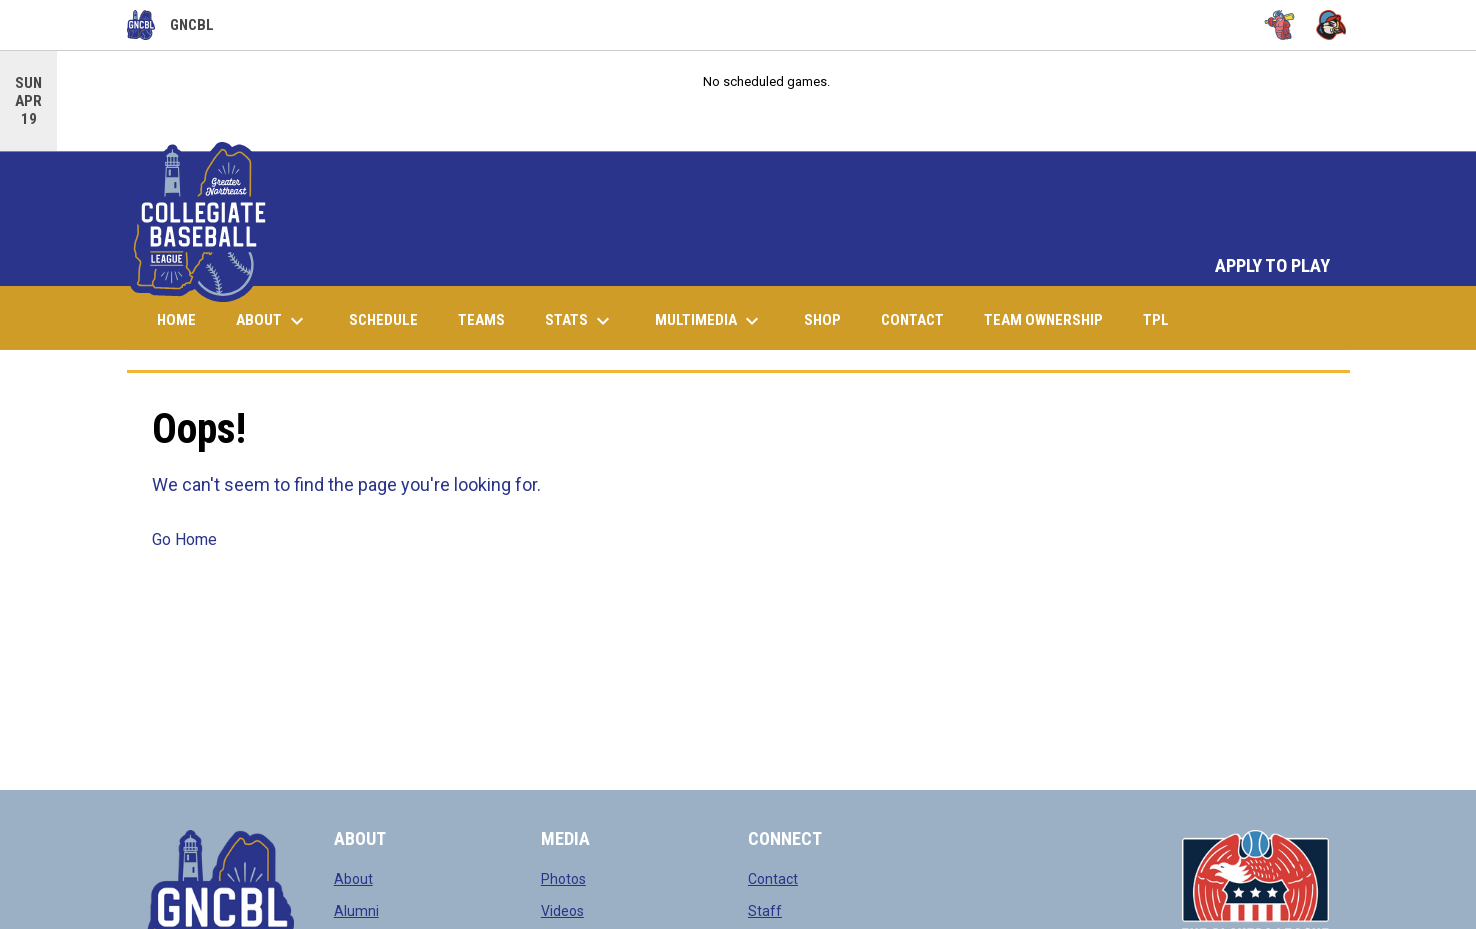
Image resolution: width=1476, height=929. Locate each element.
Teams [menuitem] (481, 320)
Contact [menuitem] (912, 320)
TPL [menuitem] (1163, 319)
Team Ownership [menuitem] (1043, 320)
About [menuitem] (272, 321)
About (353, 879)
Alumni (356, 911)
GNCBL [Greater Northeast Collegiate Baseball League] (170, 25)
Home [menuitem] (176, 320)
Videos (562, 911)
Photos (563, 879)
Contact (773, 879)
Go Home (184, 539)
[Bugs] (1279, 25)
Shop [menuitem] (830, 319)
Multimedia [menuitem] (709, 321)
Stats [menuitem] (580, 321)
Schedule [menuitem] (383, 320)
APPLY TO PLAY (1272, 266)
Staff (765, 911)
